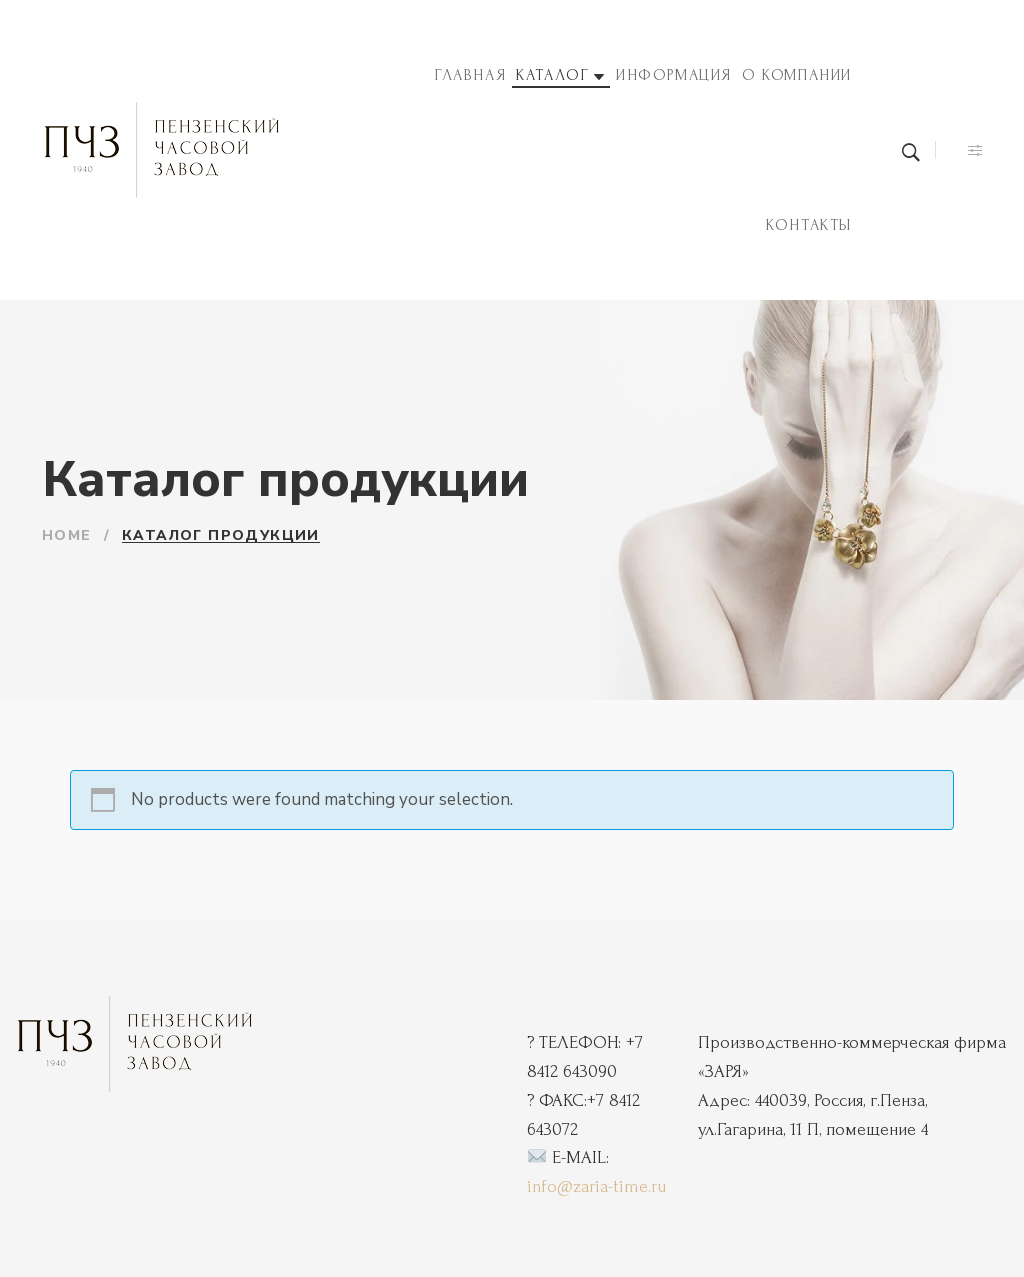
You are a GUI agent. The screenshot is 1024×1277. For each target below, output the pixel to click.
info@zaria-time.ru (596, 1186)
